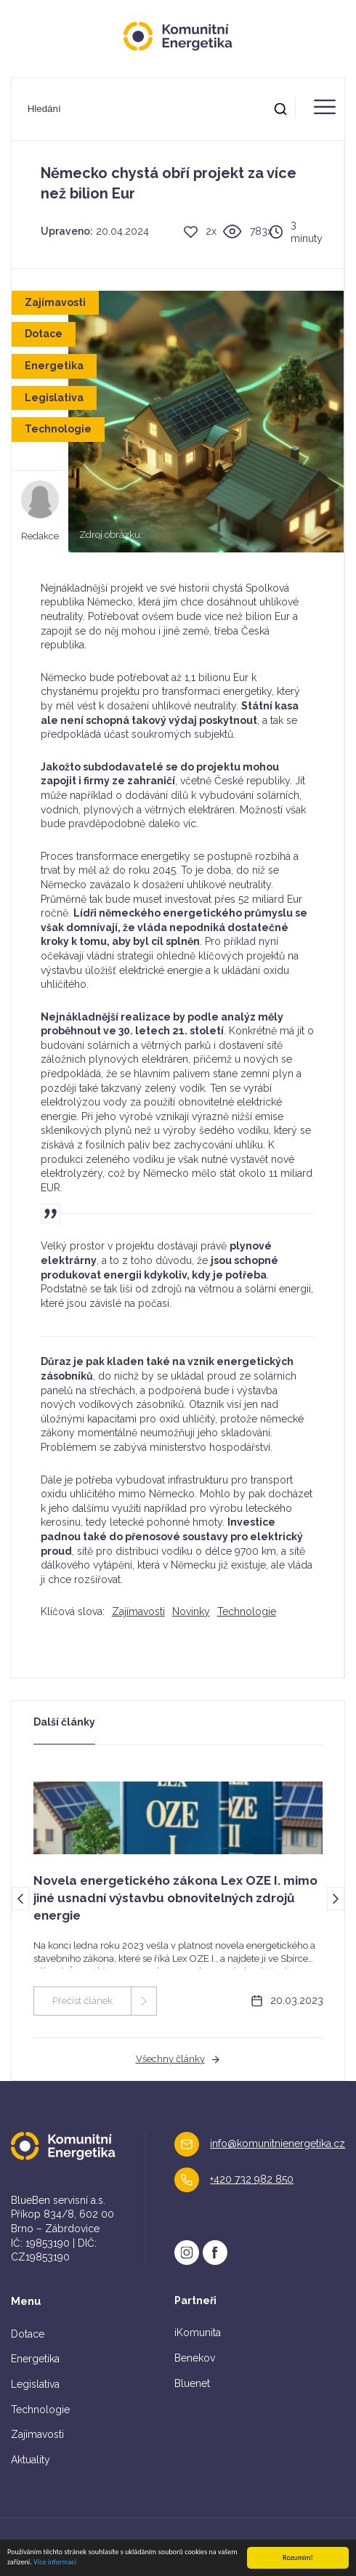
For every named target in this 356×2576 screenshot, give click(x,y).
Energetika (35, 2358)
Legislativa (35, 2384)
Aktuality (30, 2460)
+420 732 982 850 (252, 2179)
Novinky (191, 1611)
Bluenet (192, 2383)
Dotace (27, 2334)
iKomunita (197, 2332)
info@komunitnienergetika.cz (277, 2143)
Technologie (246, 1611)
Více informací (54, 2562)
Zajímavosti (138, 1611)
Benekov (194, 2358)
